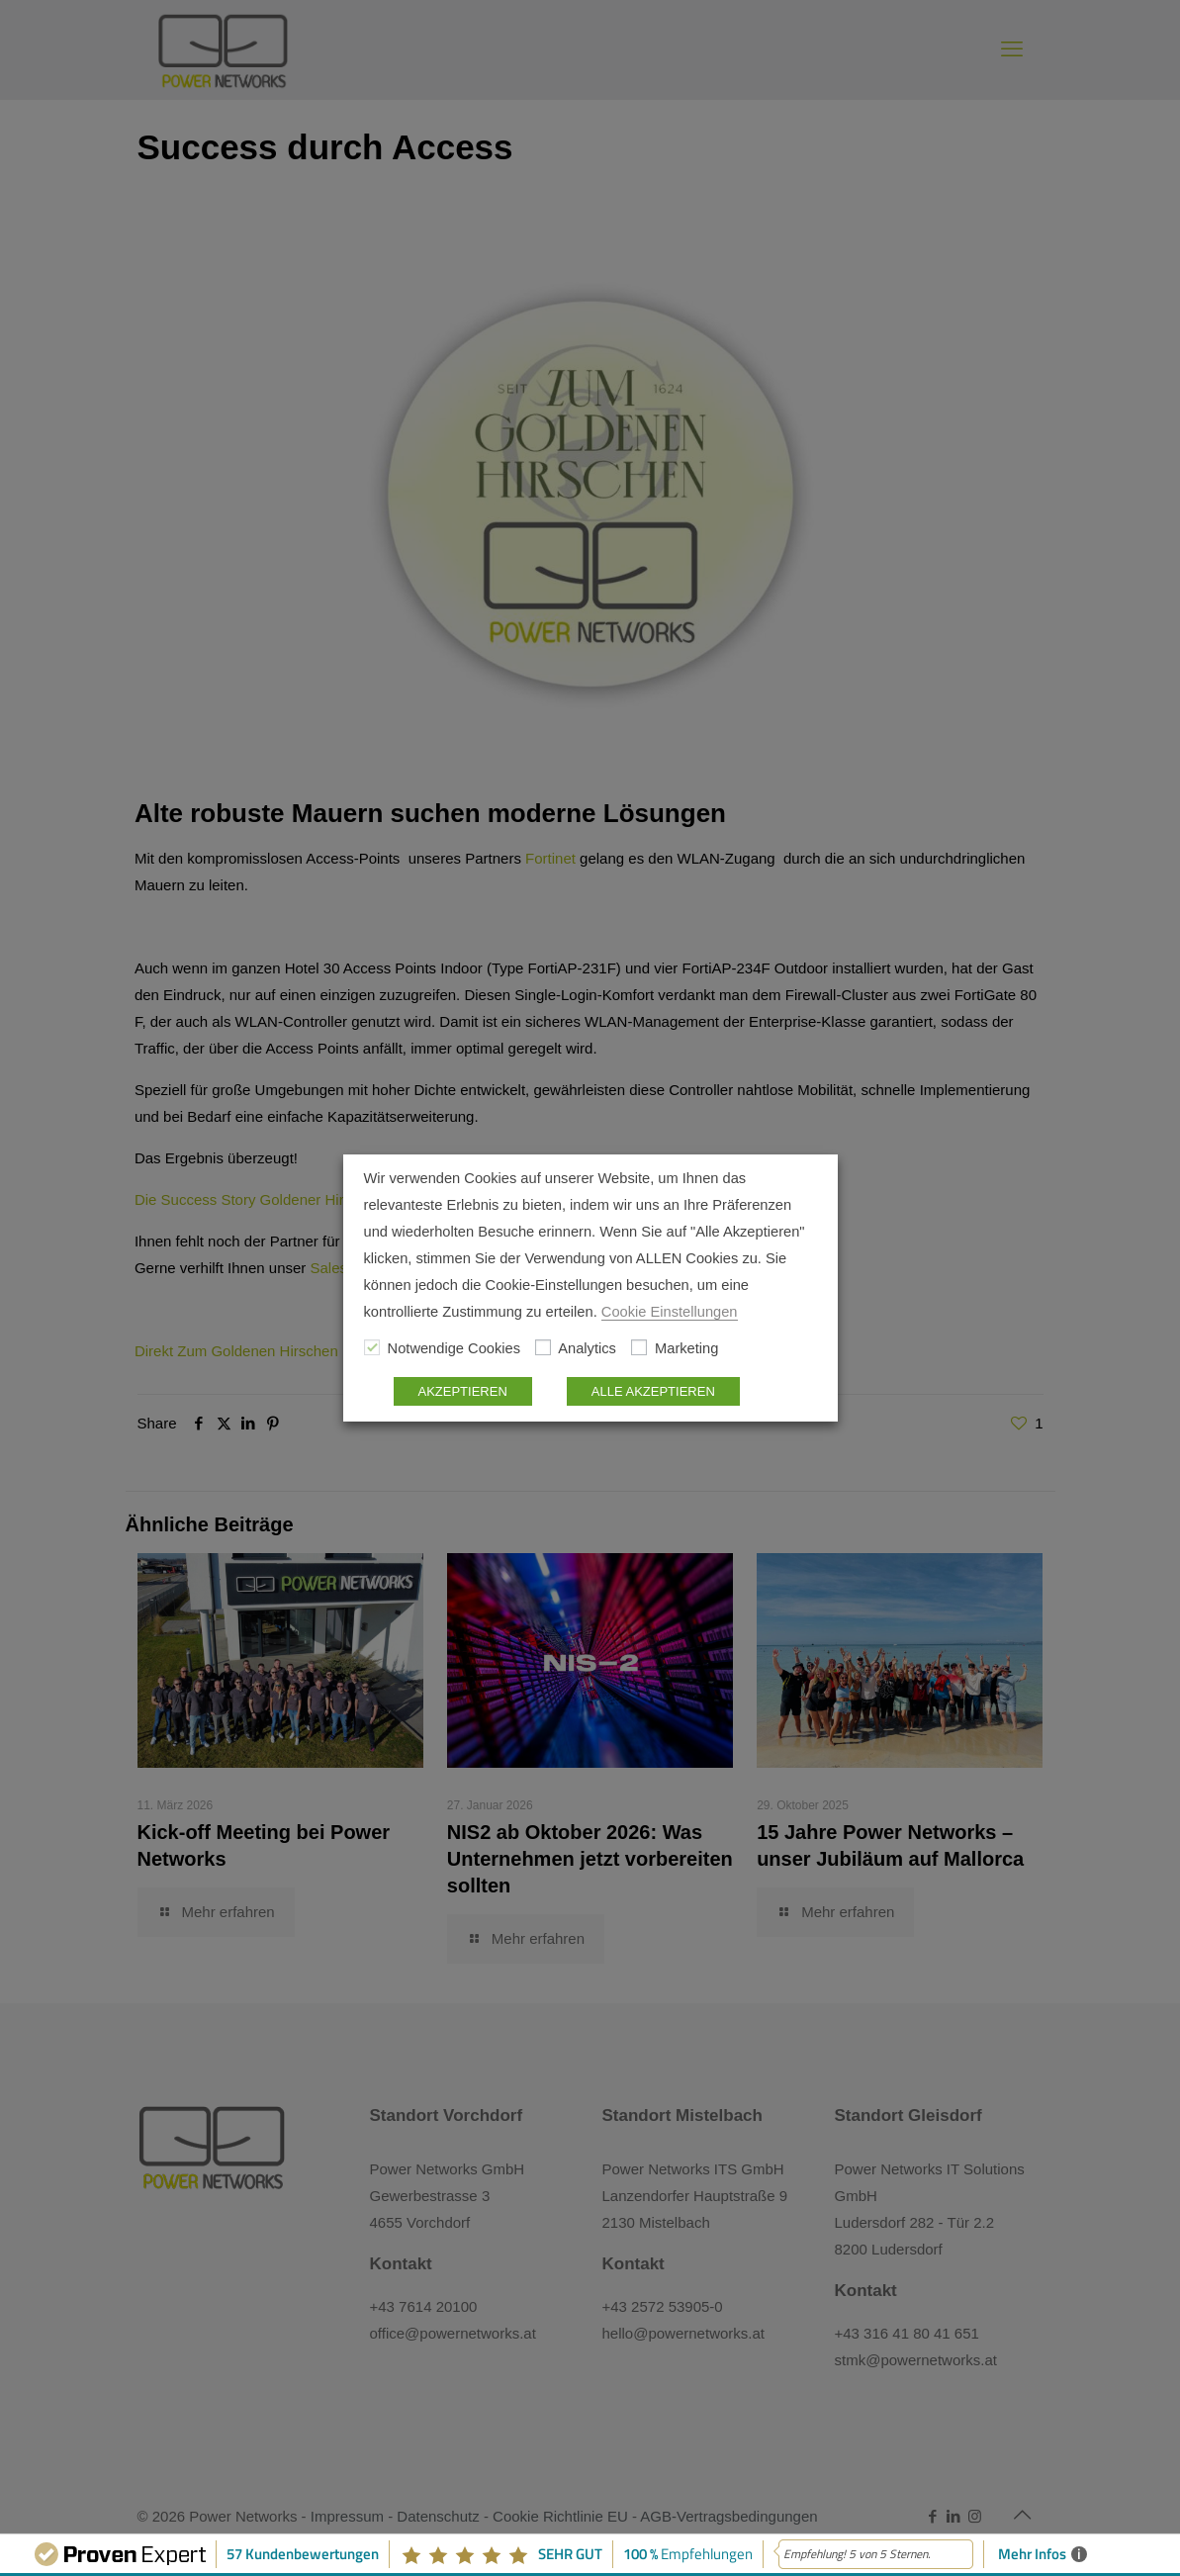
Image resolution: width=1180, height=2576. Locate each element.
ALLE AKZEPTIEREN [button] (653, 1391)
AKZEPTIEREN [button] (462, 1391)
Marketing (686, 1348)
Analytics (587, 1348)
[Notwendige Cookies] (372, 1347)
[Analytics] (543, 1347)
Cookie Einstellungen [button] (669, 1312)
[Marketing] (639, 1347)
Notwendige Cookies (454, 1348)
